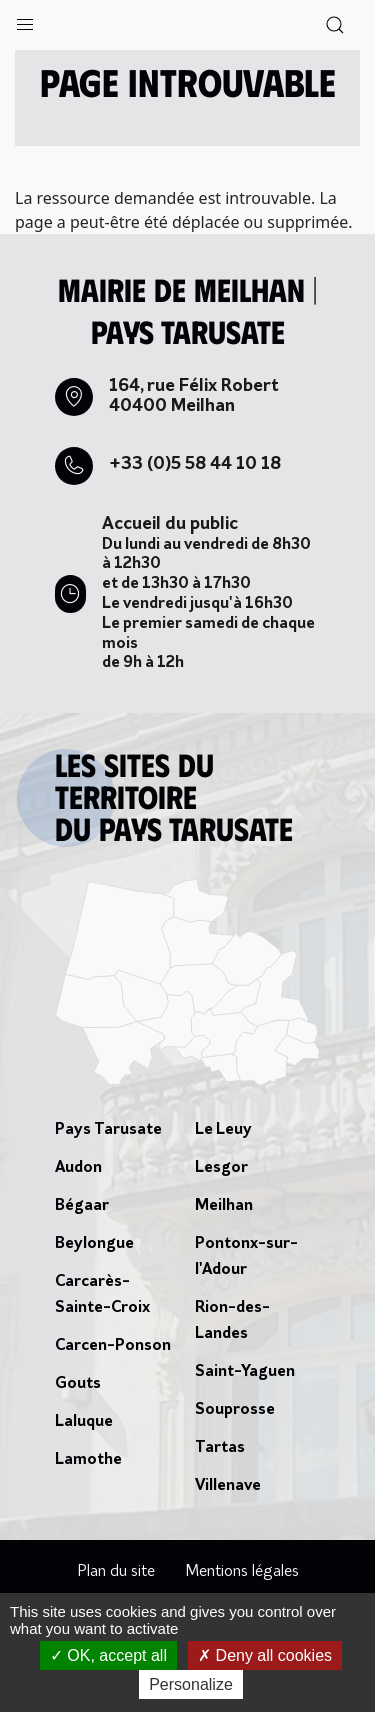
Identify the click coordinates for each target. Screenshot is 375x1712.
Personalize (191, 1684)
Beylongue (94, 1244)
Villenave (228, 1486)
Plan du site (116, 1572)
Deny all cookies (265, 1655)
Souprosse (235, 1410)
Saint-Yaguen (245, 1372)
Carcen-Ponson (113, 1346)
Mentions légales (242, 1572)
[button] (25, 20)
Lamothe (88, 1460)
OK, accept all (108, 1655)
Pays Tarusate (108, 1130)
